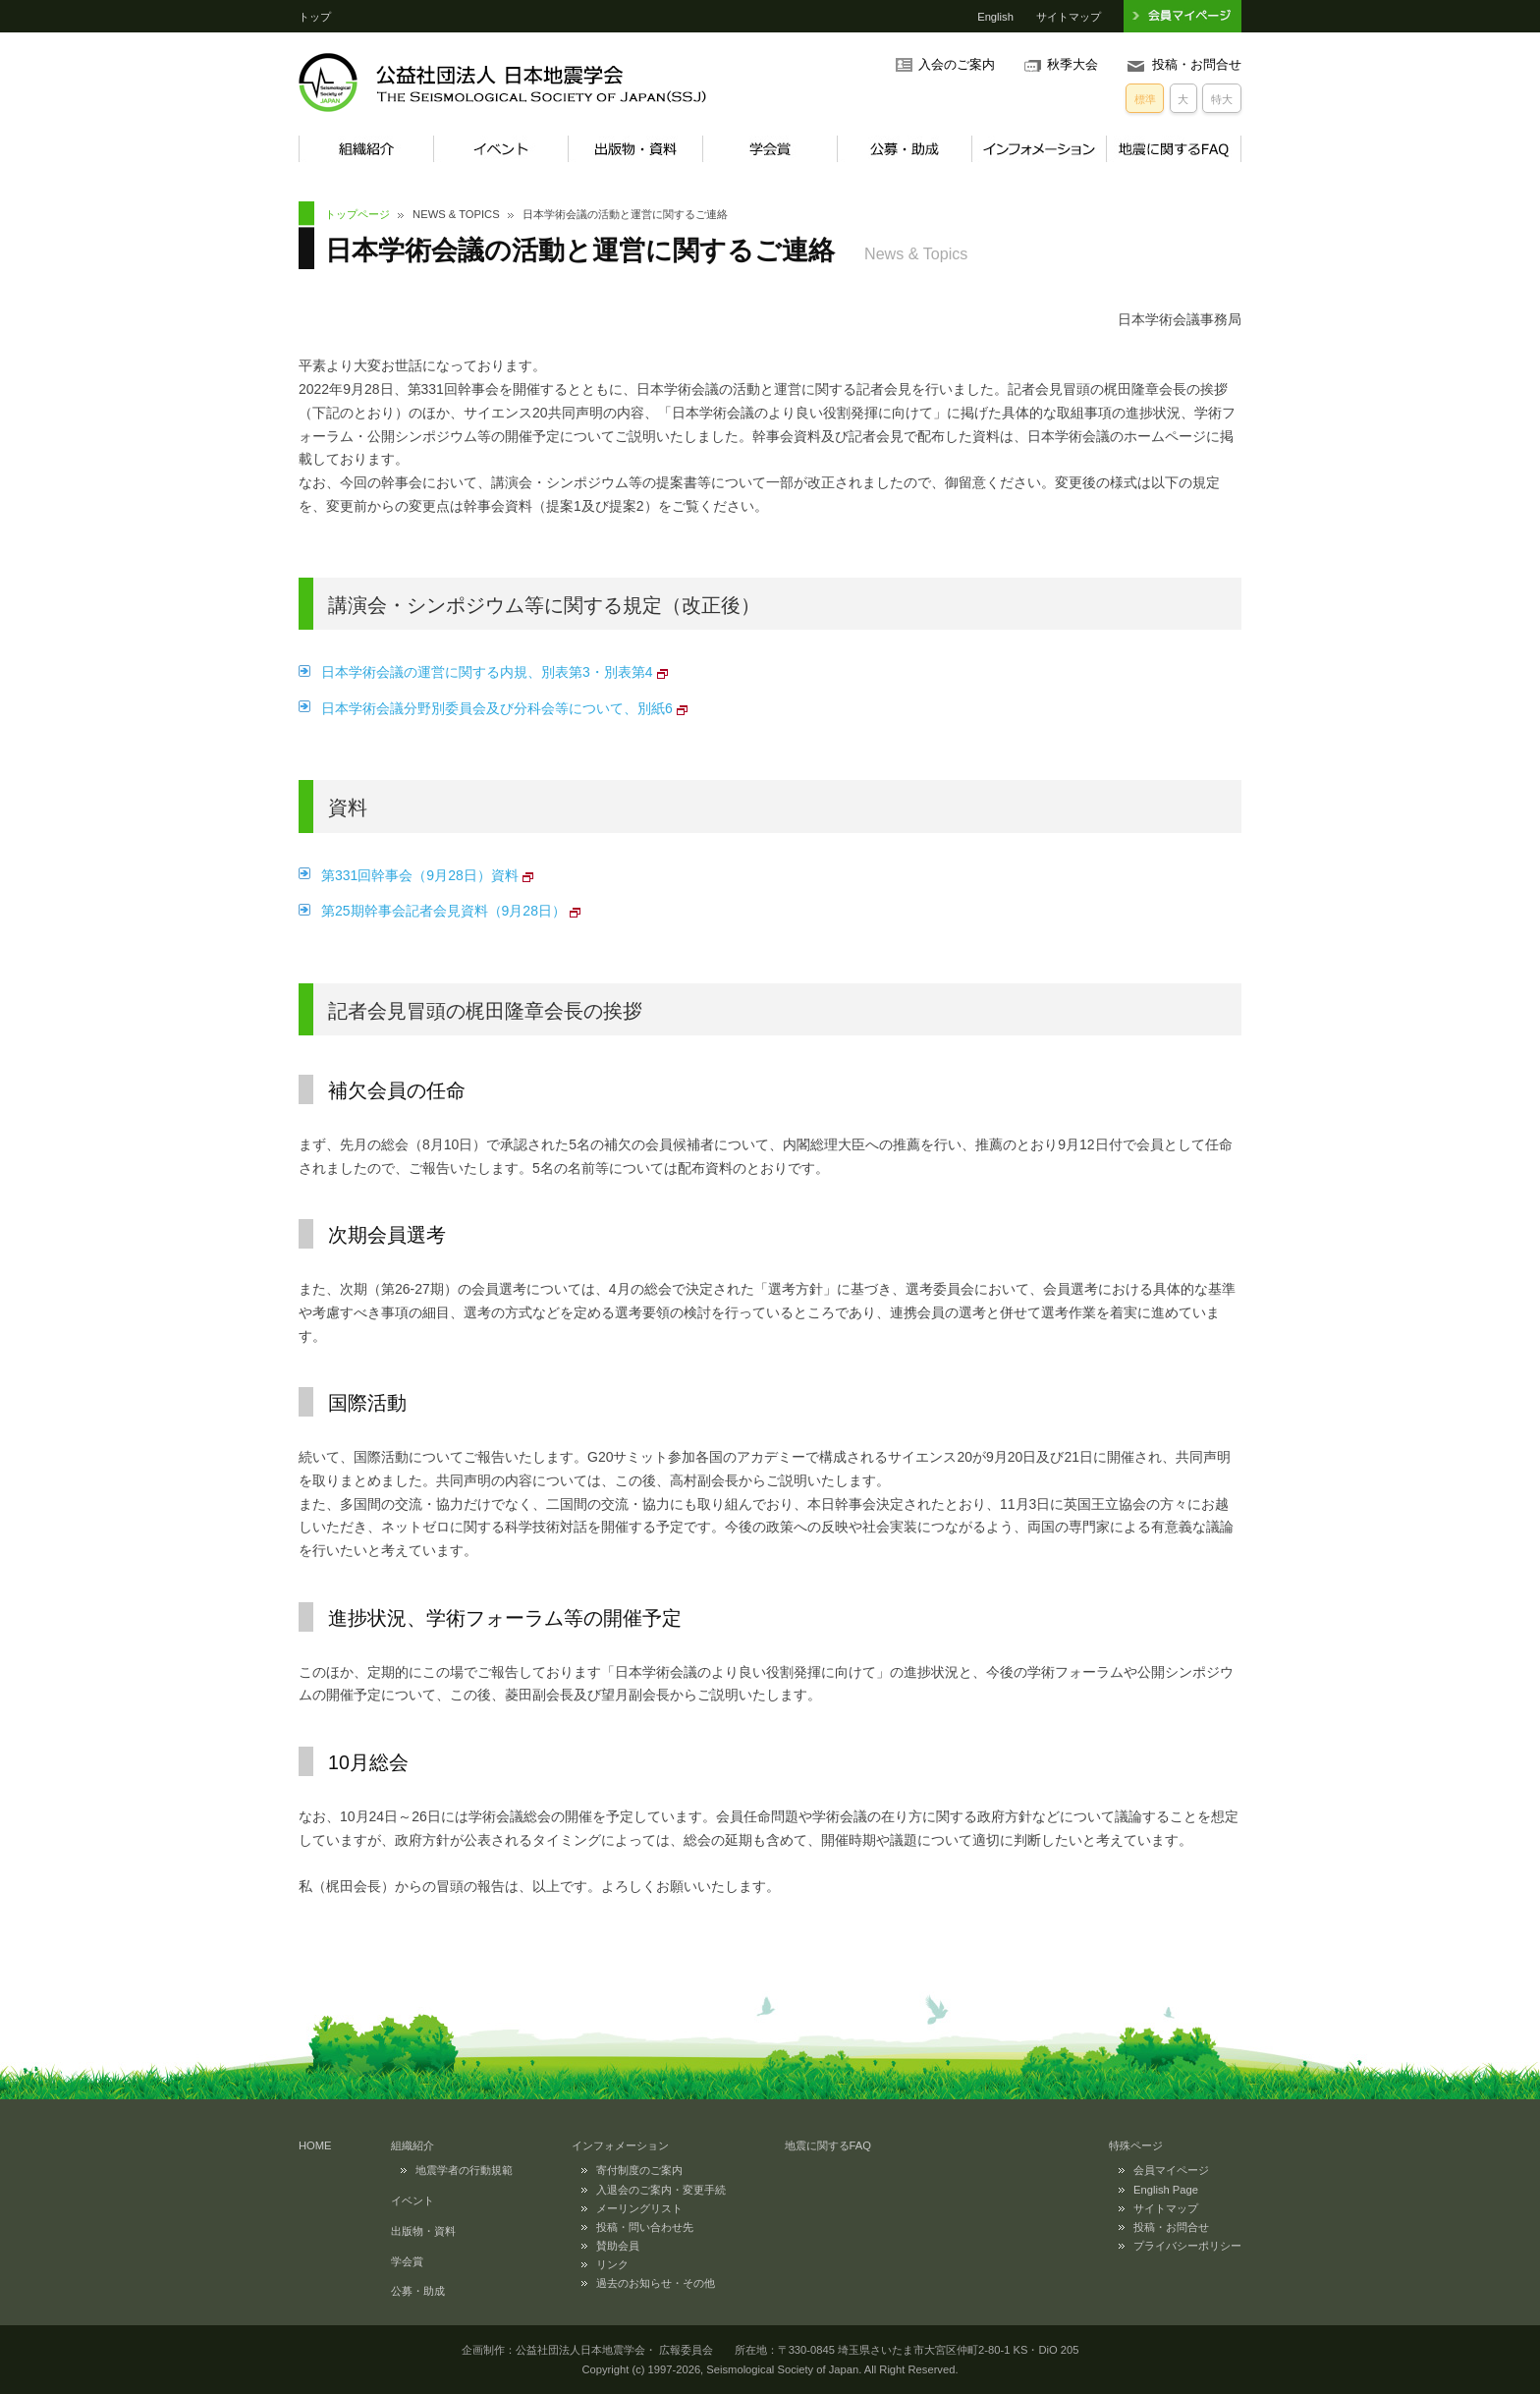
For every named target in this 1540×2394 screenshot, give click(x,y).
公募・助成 (904, 149)
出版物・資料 (635, 149)
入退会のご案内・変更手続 (661, 2190)
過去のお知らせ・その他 (655, 2283)
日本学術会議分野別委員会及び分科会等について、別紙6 (497, 708)
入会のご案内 (956, 65)
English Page (1165, 2190)
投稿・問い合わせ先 (644, 2227)
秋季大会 (1072, 65)
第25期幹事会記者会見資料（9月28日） (443, 911)
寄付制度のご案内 (639, 2170)
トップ (315, 17)
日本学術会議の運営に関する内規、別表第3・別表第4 (487, 672)
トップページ (357, 214)
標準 (1145, 99)
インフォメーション (1038, 149)
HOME (315, 2145)
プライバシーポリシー (1187, 2246)
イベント (500, 149)
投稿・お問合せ (1196, 65)
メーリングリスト (639, 2208)
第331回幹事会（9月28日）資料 (420, 875)
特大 (1222, 99)
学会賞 (769, 149)
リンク (612, 2264)
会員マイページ (1171, 2170)
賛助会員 (617, 2246)
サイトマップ (1068, 17)
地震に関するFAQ (1173, 149)
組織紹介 (366, 149)
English (995, 17)
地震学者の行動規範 (464, 2170)
